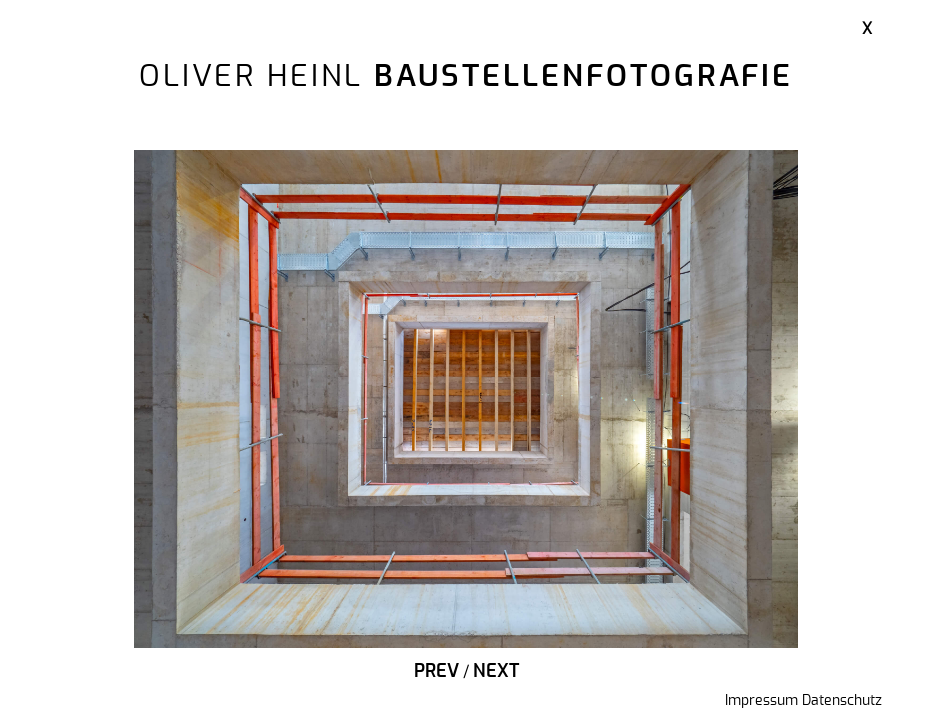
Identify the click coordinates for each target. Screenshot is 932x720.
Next (496, 672)
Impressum (761, 701)
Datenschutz (842, 701)
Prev (436, 672)
